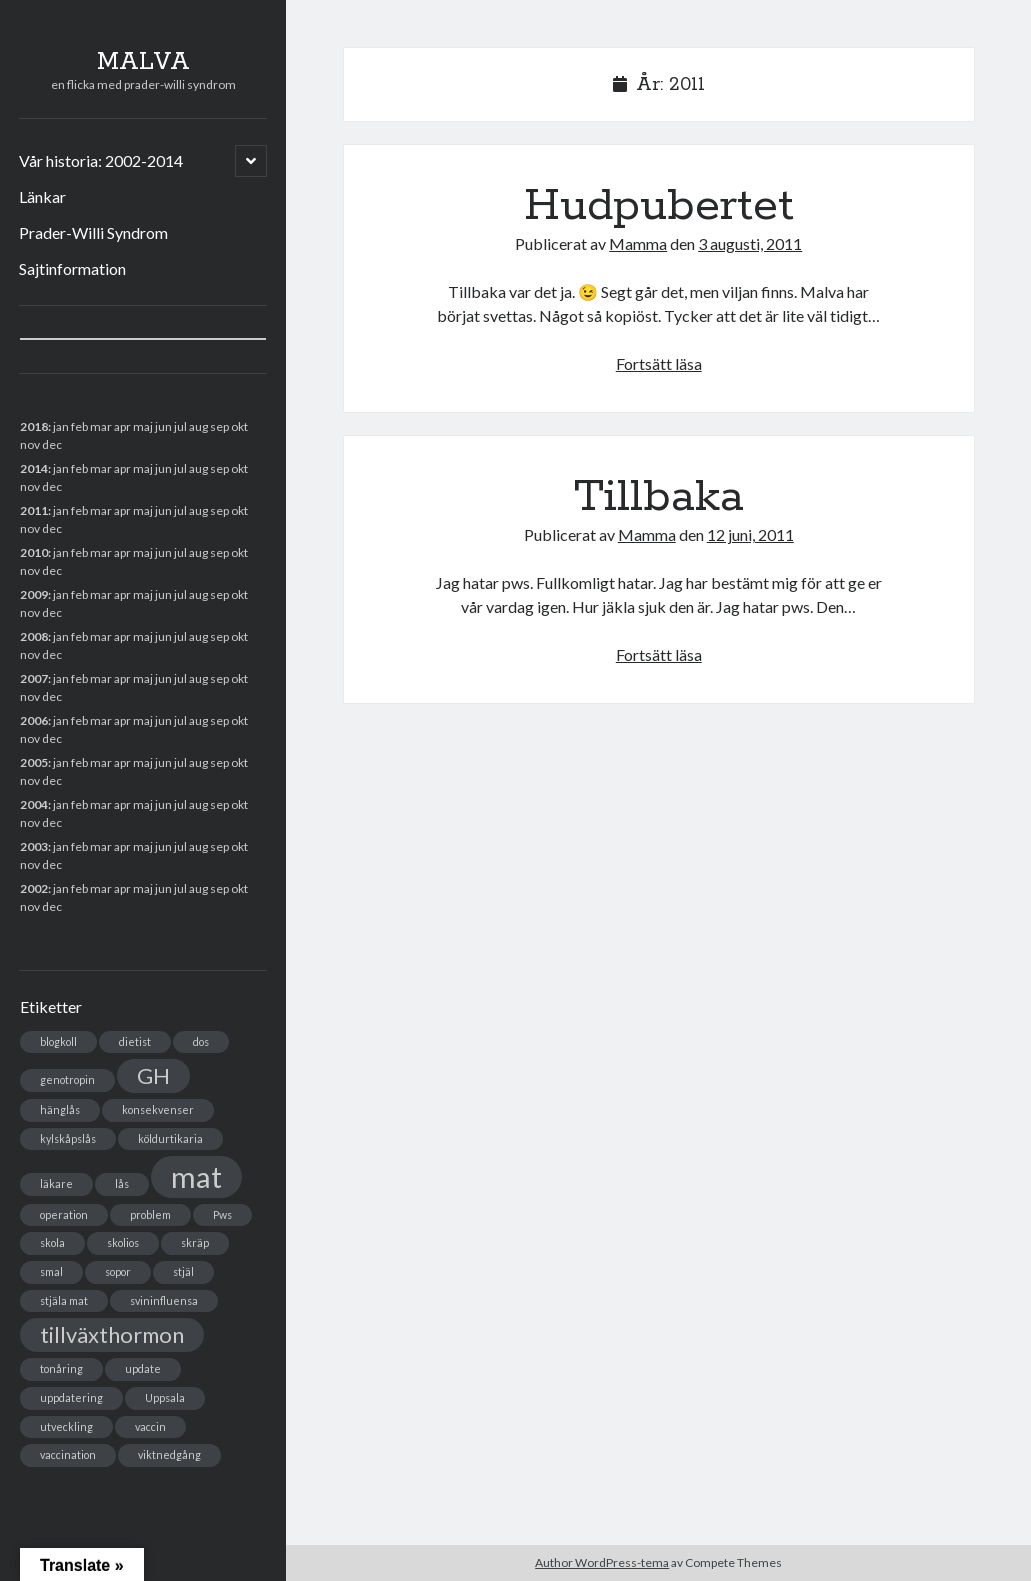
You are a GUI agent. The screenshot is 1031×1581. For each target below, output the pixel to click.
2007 (34, 678)
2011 (34, 510)
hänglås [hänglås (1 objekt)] (60, 1109)
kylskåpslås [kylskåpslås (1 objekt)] (68, 1138)
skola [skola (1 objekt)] (52, 1242)
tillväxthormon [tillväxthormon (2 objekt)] (112, 1334)
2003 (34, 846)
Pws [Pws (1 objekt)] (222, 1214)
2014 (34, 468)
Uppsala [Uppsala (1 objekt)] (165, 1397)
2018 (34, 426)
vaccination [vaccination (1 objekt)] (68, 1454)
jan (61, 426)
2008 (34, 636)
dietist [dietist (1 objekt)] (135, 1041)
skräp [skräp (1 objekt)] (195, 1242)
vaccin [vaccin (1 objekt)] (150, 1426)
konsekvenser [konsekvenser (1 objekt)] (158, 1109)
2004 (34, 804)
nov (30, 444)
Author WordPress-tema (602, 1562)
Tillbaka (659, 497)
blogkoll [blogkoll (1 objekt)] (58, 1041)
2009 (34, 594)
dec (52, 738)
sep (219, 594)
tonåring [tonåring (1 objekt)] (61, 1368)
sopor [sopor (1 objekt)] (118, 1271)
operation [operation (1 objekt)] (64, 1214)
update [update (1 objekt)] (143, 1368)
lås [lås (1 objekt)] (122, 1183)
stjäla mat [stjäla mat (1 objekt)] (64, 1300)
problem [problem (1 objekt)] (150, 1214)
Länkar (42, 196)
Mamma (638, 243)
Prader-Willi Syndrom (93, 232)
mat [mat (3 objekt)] (196, 1176)
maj (143, 762)
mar (101, 678)
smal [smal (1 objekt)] (51, 1271)
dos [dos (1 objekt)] (201, 1041)
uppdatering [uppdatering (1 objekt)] (71, 1397)
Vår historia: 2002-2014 (101, 160)
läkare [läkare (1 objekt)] (56, 1183)
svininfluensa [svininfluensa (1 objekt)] (164, 1300)
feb (79, 468)
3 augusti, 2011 (750, 243)
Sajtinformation (72, 268)
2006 (34, 720)
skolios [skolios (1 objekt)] (123, 1242)
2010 (34, 552)
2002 (34, 888)
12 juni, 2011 (750, 534)
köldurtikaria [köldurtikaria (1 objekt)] (170, 1138)
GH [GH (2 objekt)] (153, 1075)
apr (122, 552)
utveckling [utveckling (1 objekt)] (66, 1426)
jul (180, 678)
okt (239, 636)
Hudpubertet (659, 206)
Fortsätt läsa (659, 363)
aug (198, 510)
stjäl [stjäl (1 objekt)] (183, 1271)
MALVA (143, 62)
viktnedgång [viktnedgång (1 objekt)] (169, 1454)
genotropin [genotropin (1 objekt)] (67, 1079)
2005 (34, 762)
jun (163, 510)
